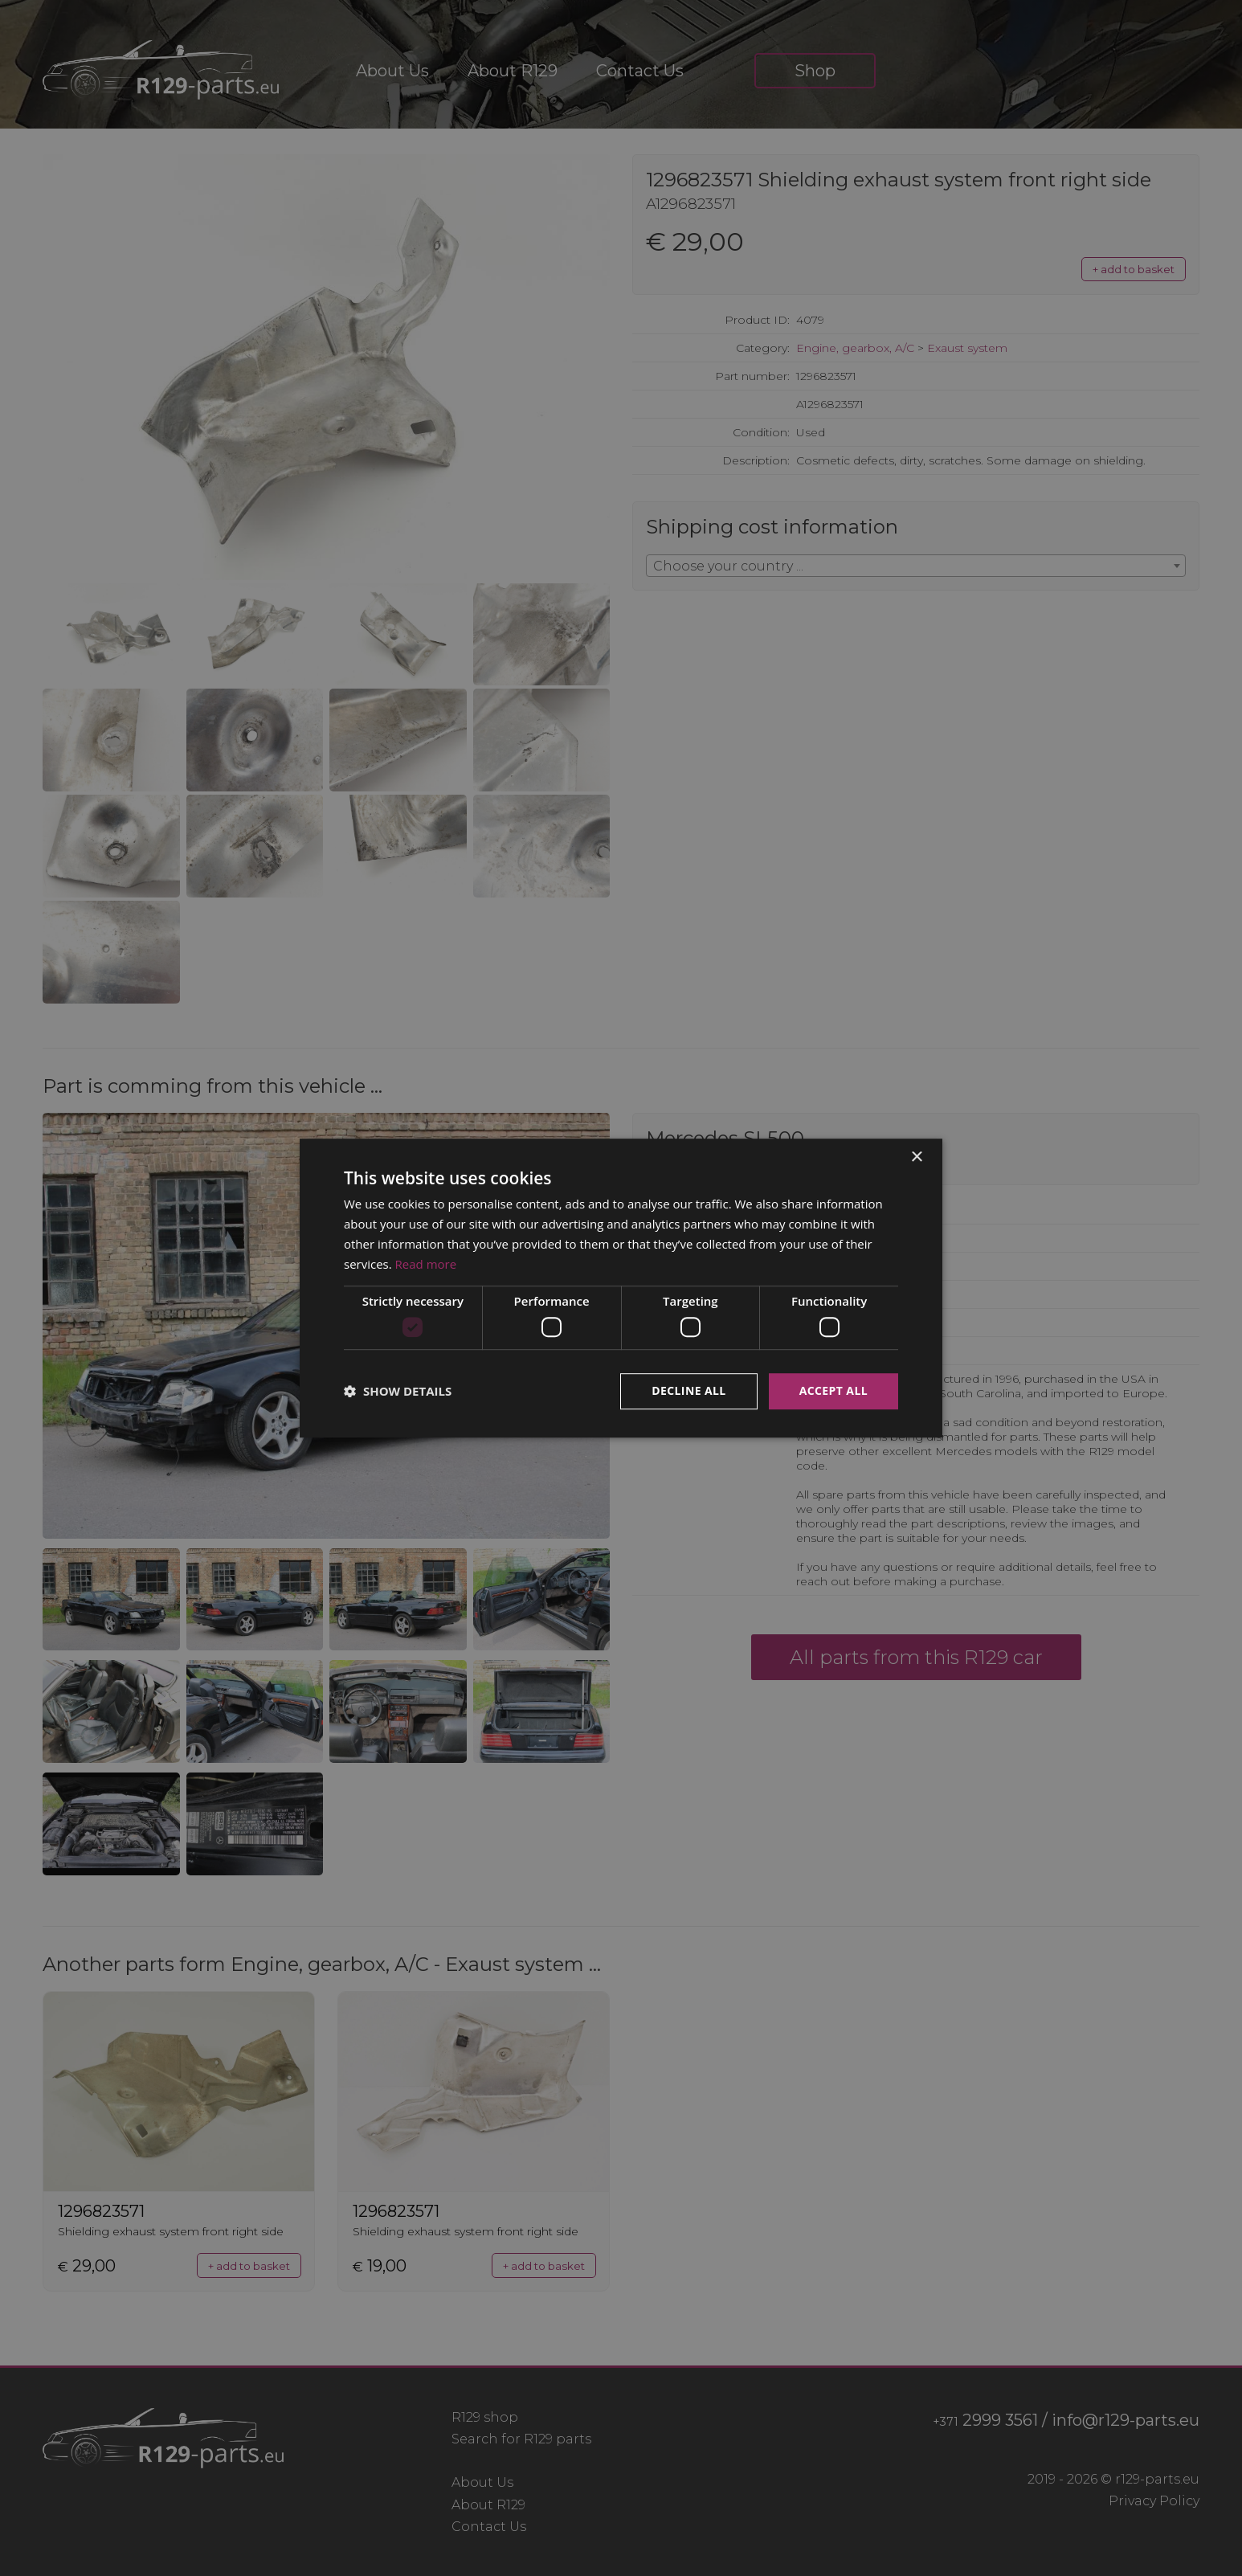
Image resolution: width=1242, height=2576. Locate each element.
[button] (397, 1391)
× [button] (916, 1157)
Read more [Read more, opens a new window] (426, 1264)
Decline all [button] (688, 1390)
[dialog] (621, 1288)
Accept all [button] (833, 1390)
